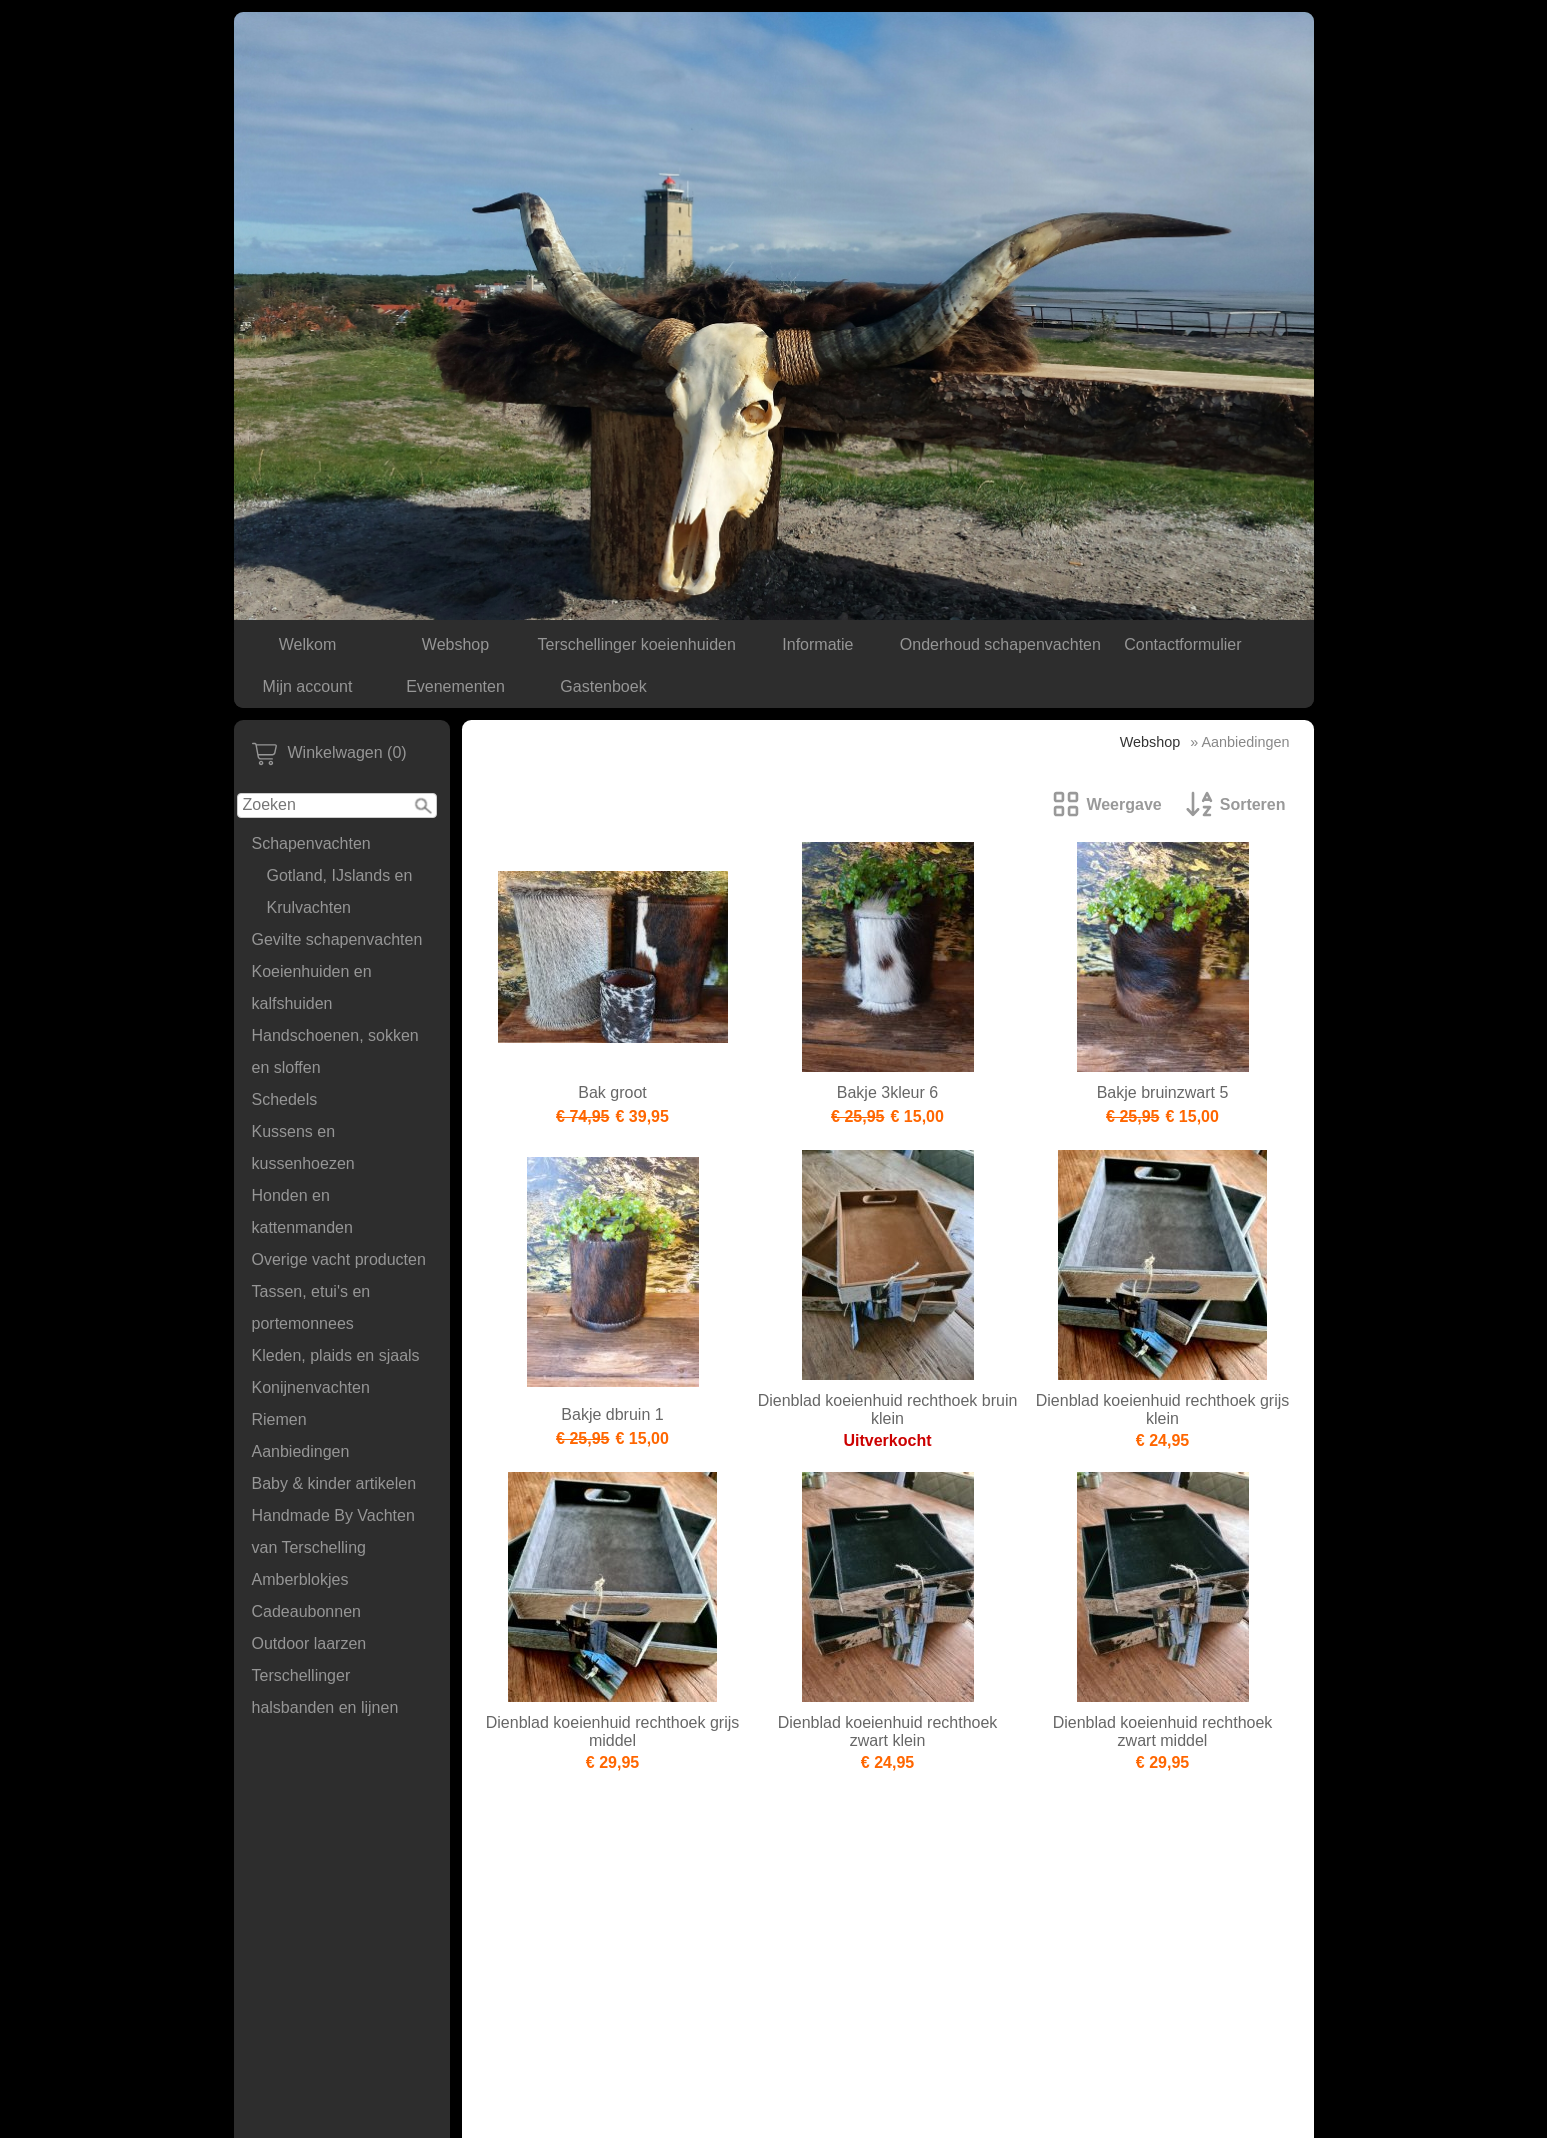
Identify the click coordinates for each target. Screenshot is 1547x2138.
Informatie (817, 644)
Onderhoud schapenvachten (1000, 644)
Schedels (285, 1099)
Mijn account (308, 686)
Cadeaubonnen (306, 1611)
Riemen (279, 1419)
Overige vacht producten (339, 1259)
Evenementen (455, 686)
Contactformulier (1182, 644)
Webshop (455, 644)
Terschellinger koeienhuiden (637, 644)
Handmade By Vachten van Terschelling (333, 1531)
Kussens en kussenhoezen (303, 1147)
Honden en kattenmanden (302, 1211)
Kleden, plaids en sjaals (336, 1355)
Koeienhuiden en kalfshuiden (312, 987)
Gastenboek (603, 686)
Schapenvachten (311, 843)
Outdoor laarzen (309, 1643)
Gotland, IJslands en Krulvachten (340, 891)
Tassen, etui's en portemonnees (311, 1307)
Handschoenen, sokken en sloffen (335, 1051)
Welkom (308, 644)
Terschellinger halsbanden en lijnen (325, 1691)
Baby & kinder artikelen (334, 1483)
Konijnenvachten (311, 1387)
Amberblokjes (300, 1579)
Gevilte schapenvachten (337, 939)
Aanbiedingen (301, 1451)
